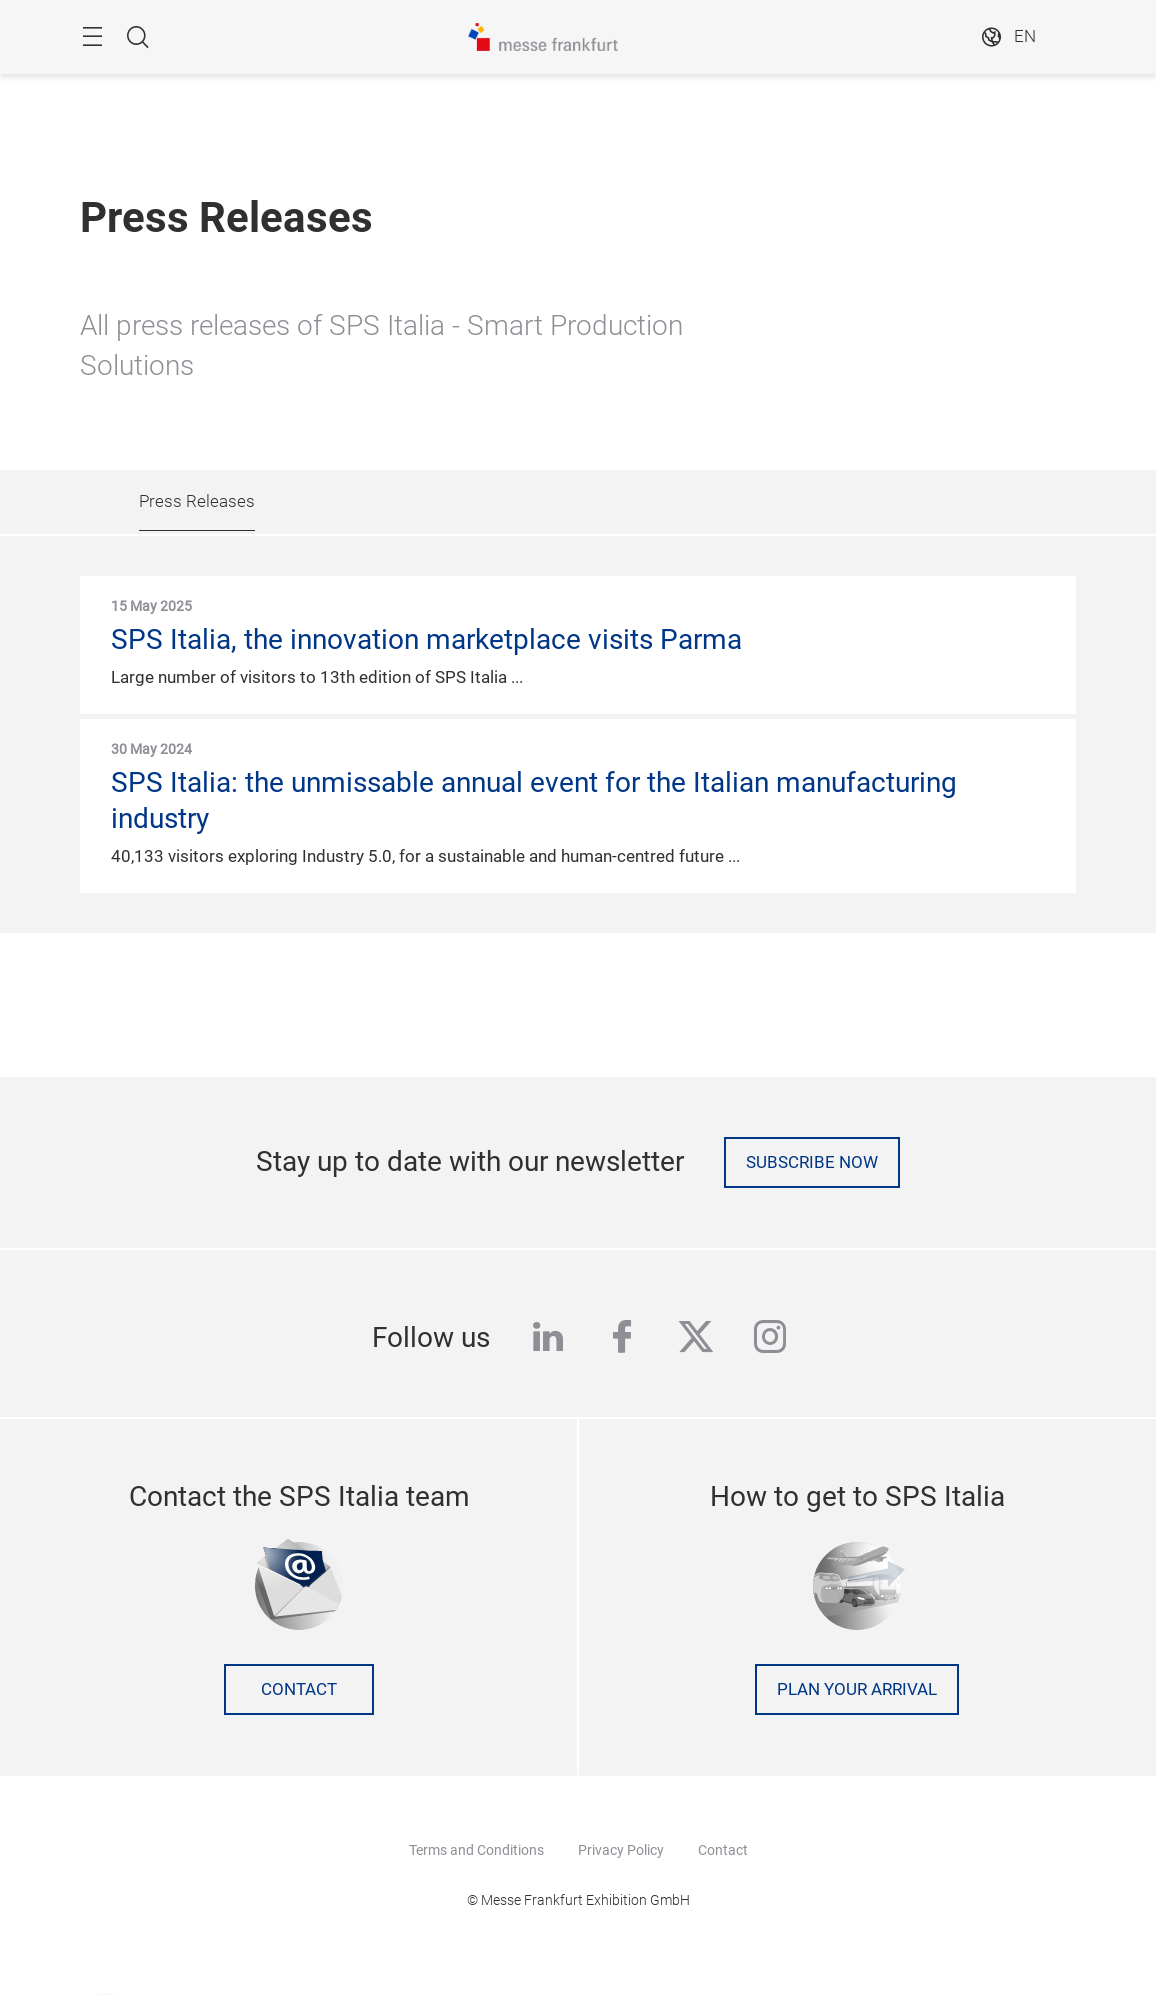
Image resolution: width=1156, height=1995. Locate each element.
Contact (299, 1689)
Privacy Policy (621, 1850)
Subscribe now (812, 1162)
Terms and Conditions (476, 1850)
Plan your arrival (857, 1689)
